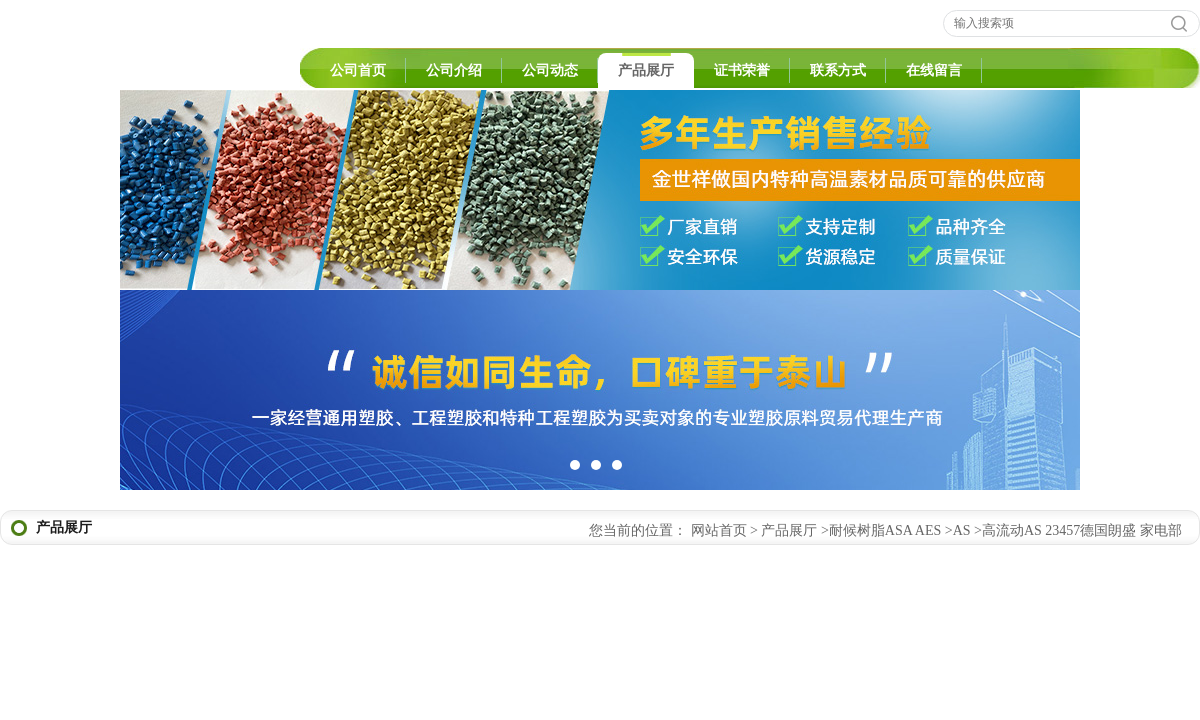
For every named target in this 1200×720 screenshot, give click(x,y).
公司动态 (550, 70)
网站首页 (719, 530)
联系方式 (838, 70)
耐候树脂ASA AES (885, 530)
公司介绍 (454, 70)
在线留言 (934, 70)
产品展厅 (646, 70)
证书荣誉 (742, 70)
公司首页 (358, 70)
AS (962, 530)
